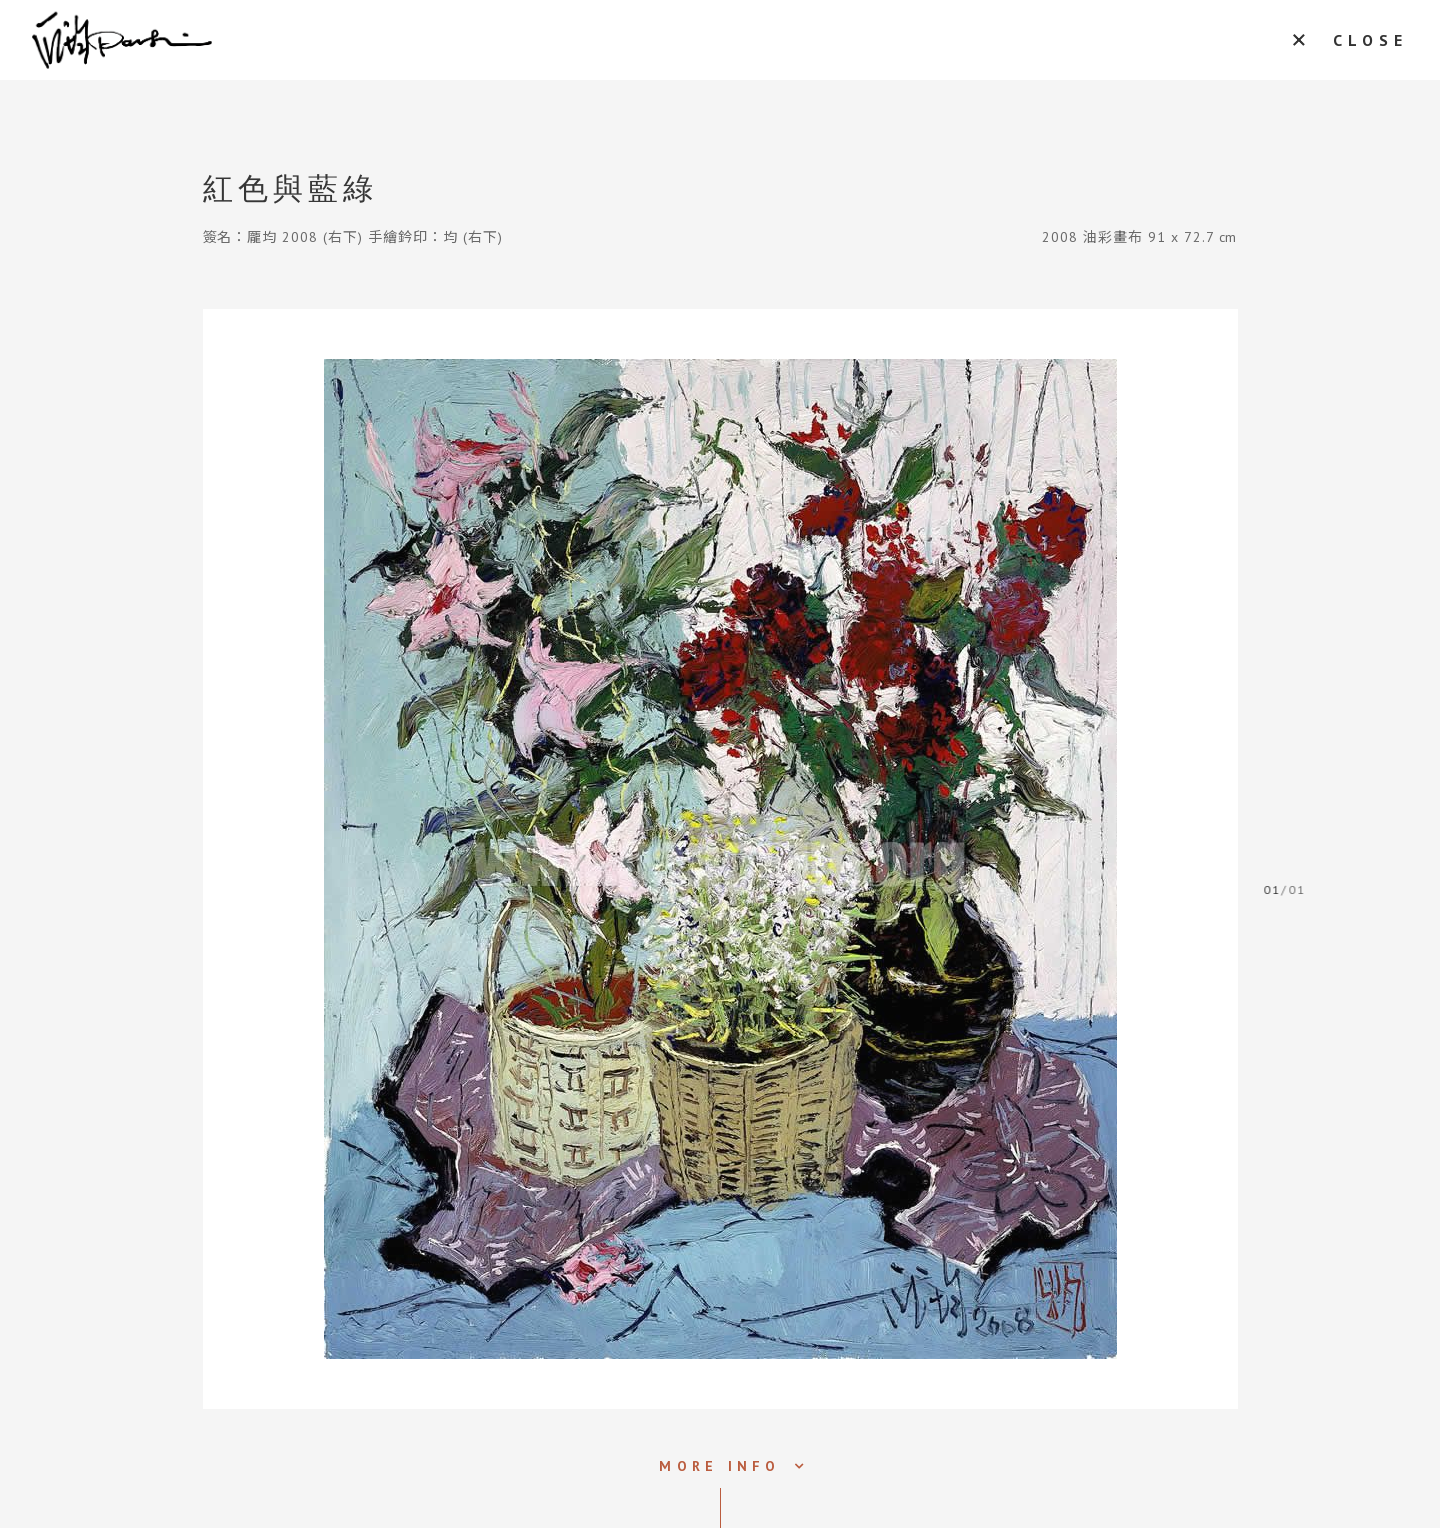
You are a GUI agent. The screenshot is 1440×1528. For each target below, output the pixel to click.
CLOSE (1370, 40)
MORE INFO (719, 1466)
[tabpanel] (720, 859)
